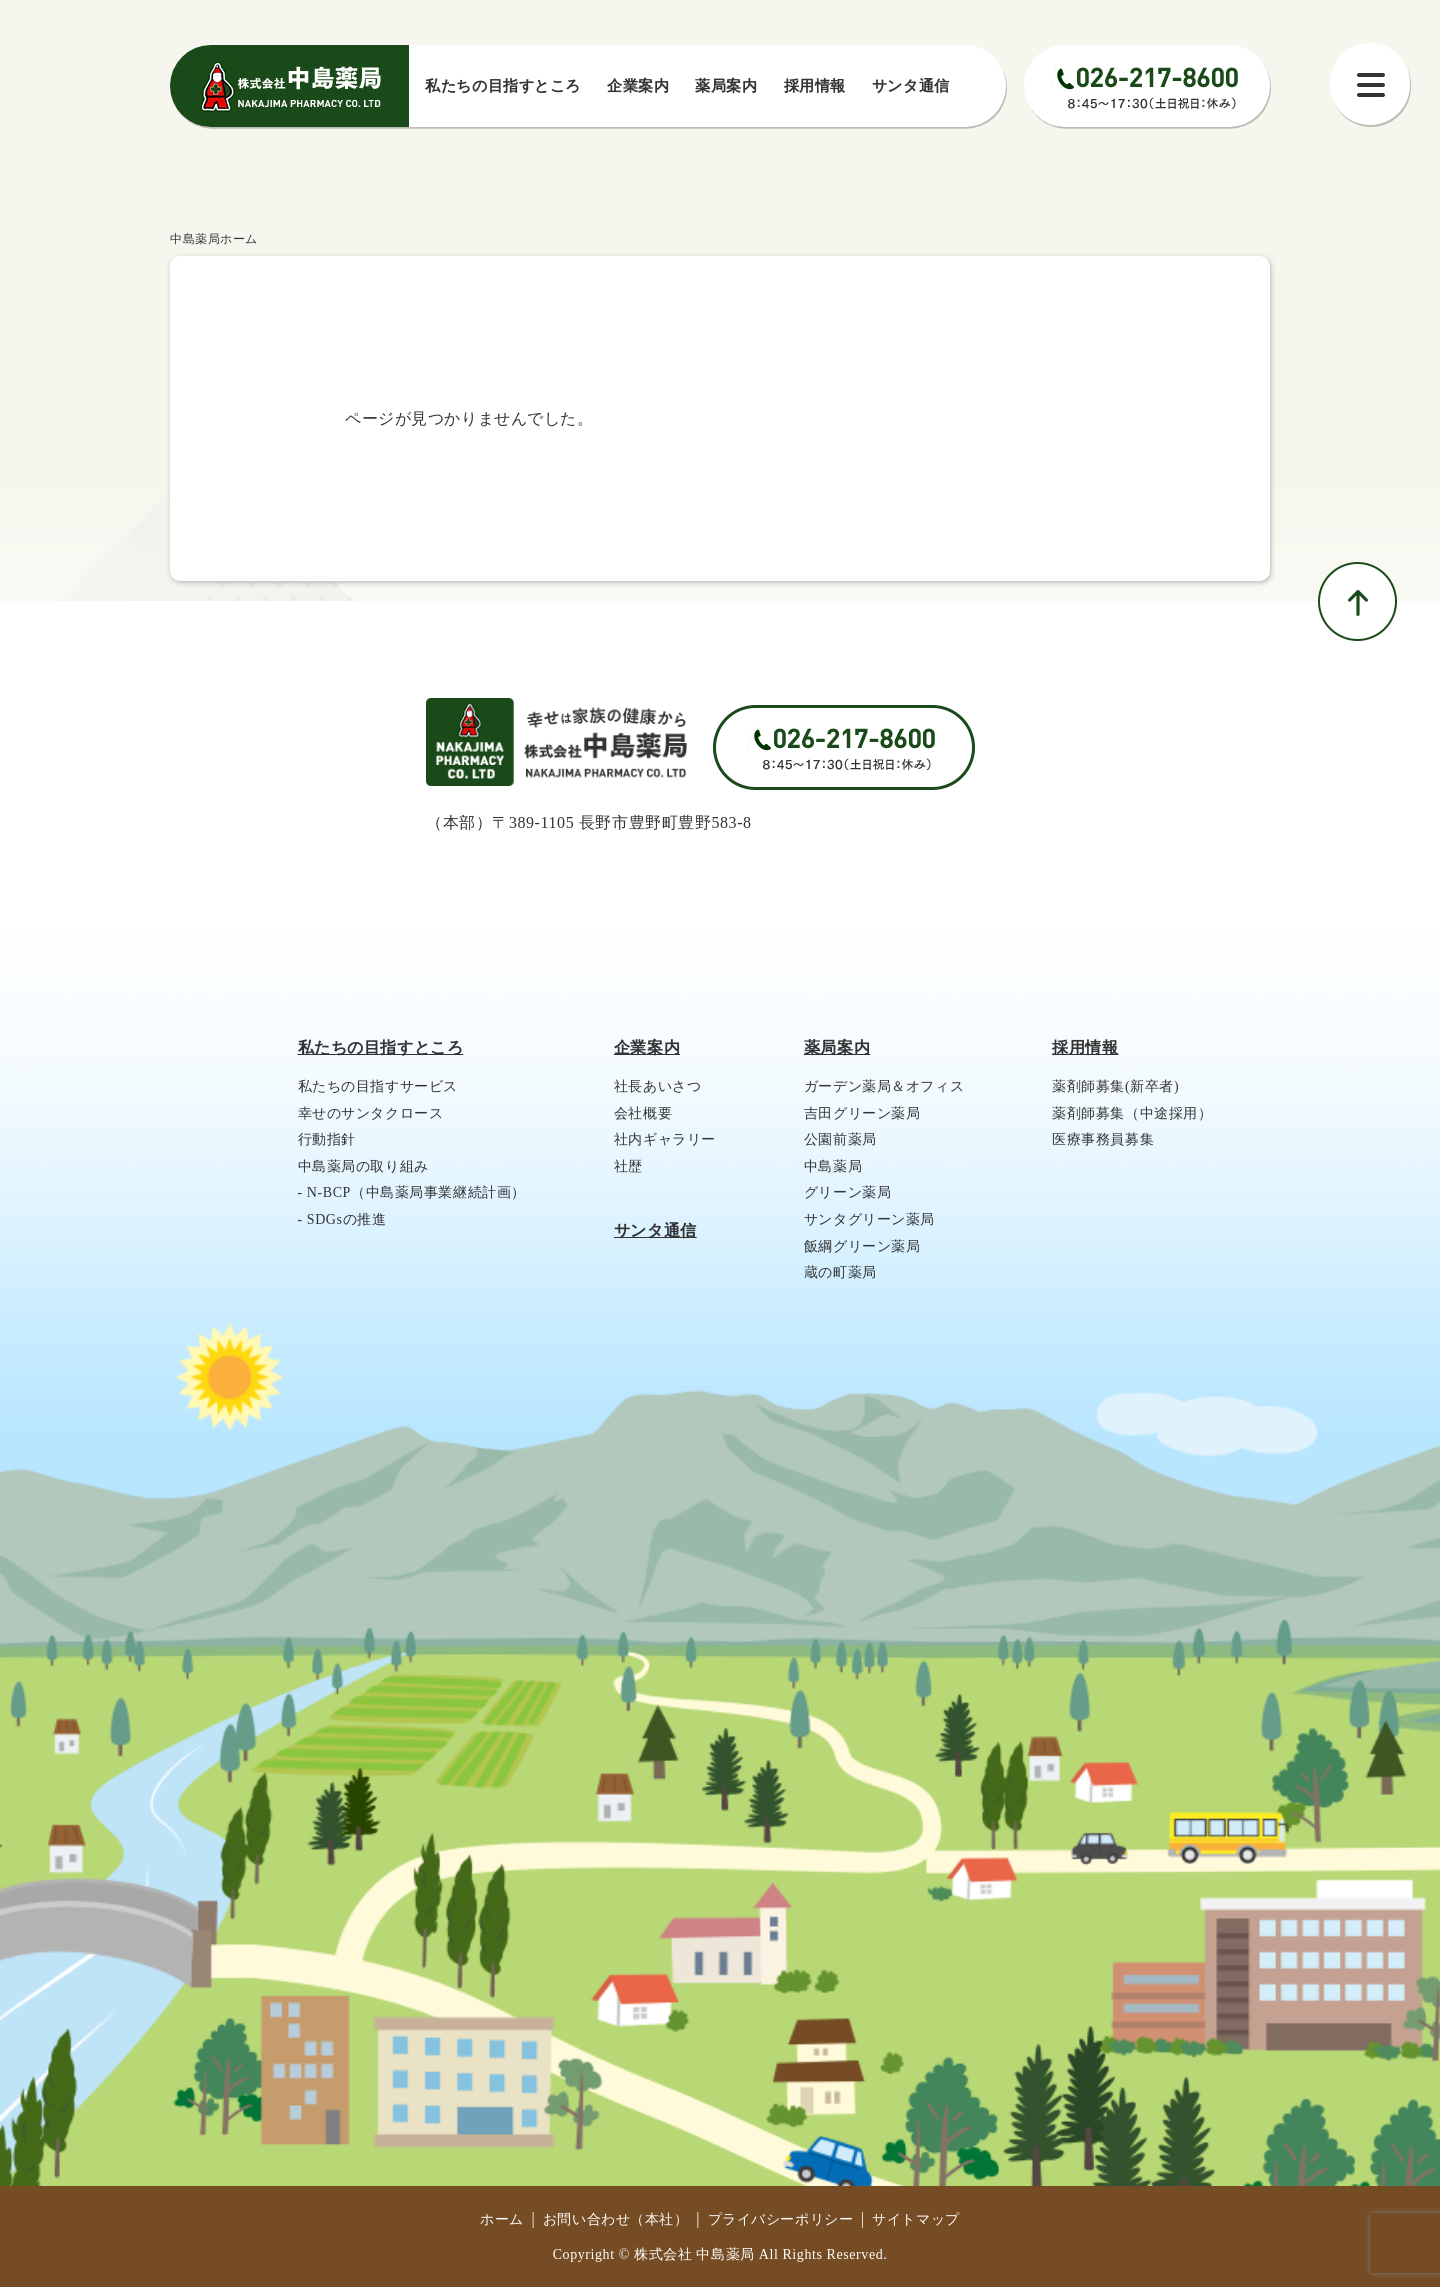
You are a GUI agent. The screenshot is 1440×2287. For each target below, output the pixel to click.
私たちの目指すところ (381, 1047)
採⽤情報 (815, 86)
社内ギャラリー (665, 1139)
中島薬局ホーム (214, 239)
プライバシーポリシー (781, 2219)
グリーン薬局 (847, 1192)
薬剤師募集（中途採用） (1132, 1113)
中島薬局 (833, 1166)
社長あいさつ (657, 1086)
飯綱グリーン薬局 (862, 1246)
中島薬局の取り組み (363, 1166)
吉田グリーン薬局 (862, 1113)
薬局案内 (726, 86)
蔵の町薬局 (840, 1272)
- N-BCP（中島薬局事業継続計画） (412, 1192)
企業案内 (638, 86)
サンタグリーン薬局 (869, 1219)
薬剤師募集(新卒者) (1115, 1086)
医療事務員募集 (1103, 1139)
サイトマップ (915, 2219)
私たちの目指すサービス (378, 1086)
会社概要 (643, 1113)
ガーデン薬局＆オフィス (884, 1086)
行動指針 (327, 1139)
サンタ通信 (911, 86)
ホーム (502, 2219)
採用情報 (1085, 1047)
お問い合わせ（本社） (616, 2219)
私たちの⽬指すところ (503, 86)
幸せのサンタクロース (371, 1113)
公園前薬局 (840, 1139)
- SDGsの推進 (342, 1219)
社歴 (628, 1166)
